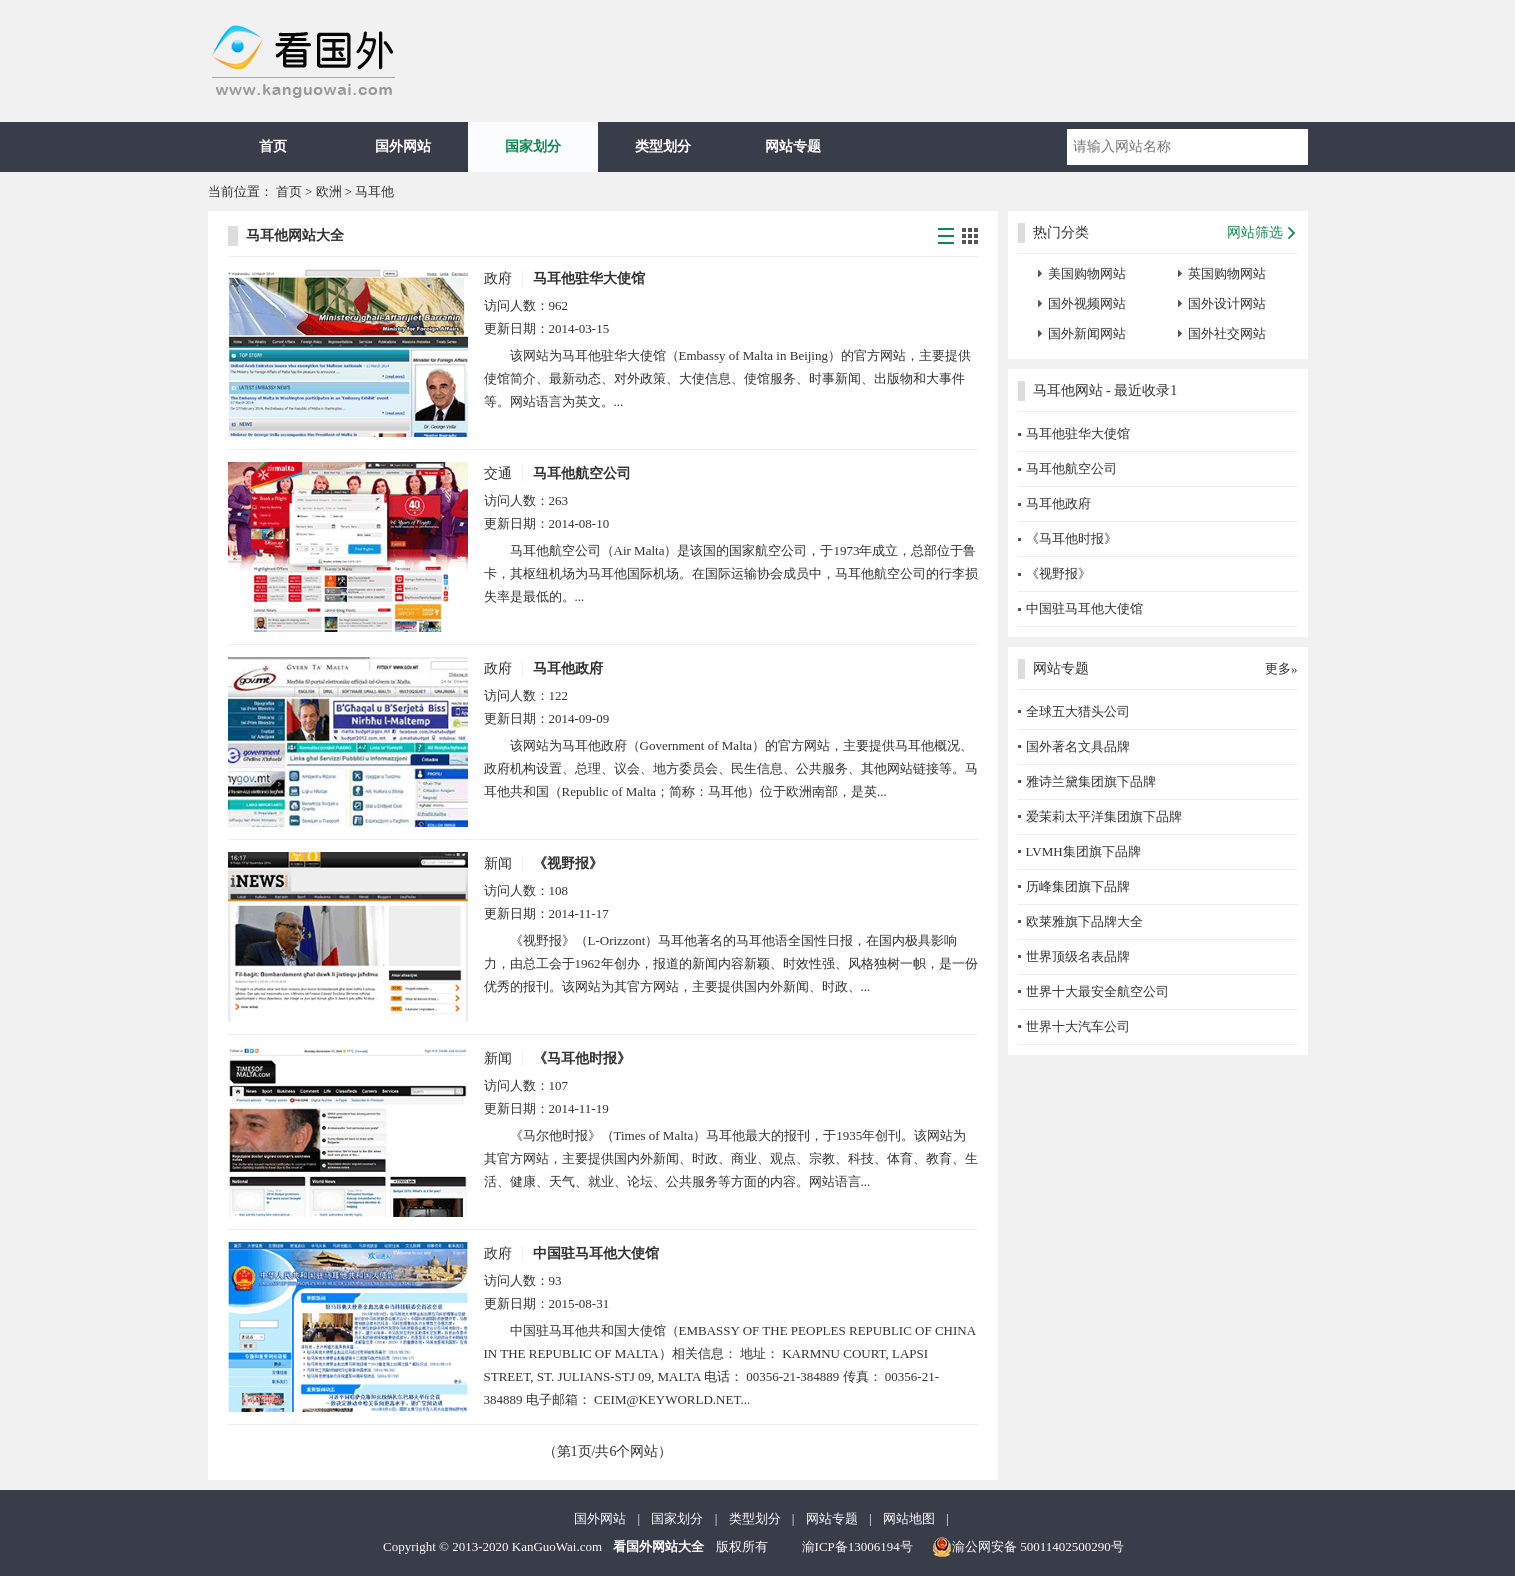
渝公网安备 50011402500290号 (1028, 1547)
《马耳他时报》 (582, 1058)
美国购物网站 (1087, 273)
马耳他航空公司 (582, 473)
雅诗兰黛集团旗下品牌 (1091, 781)
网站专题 (793, 146)
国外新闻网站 (1087, 333)
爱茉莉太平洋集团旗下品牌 (1104, 816)
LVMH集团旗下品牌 (1083, 851)
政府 (498, 278)
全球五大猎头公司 (1078, 711)
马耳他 (374, 191)
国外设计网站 (1227, 303)
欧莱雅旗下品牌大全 (1084, 921)
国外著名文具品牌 (1078, 746)
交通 (498, 473)
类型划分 (663, 146)
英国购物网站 (1227, 273)
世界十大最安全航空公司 (1097, 991)
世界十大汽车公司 (1078, 1026)
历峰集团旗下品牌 (1078, 886)
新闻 (498, 863)
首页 (273, 146)
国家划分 (533, 146)
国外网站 (403, 146)
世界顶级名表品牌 (1078, 956)
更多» (1281, 668)
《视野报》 (568, 863)
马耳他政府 (568, 668)
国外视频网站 (1087, 303)
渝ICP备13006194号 (857, 1546)
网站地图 (909, 1518)
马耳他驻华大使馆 (589, 278)
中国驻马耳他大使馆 (596, 1253)
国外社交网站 (1227, 333)
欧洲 (329, 191)
